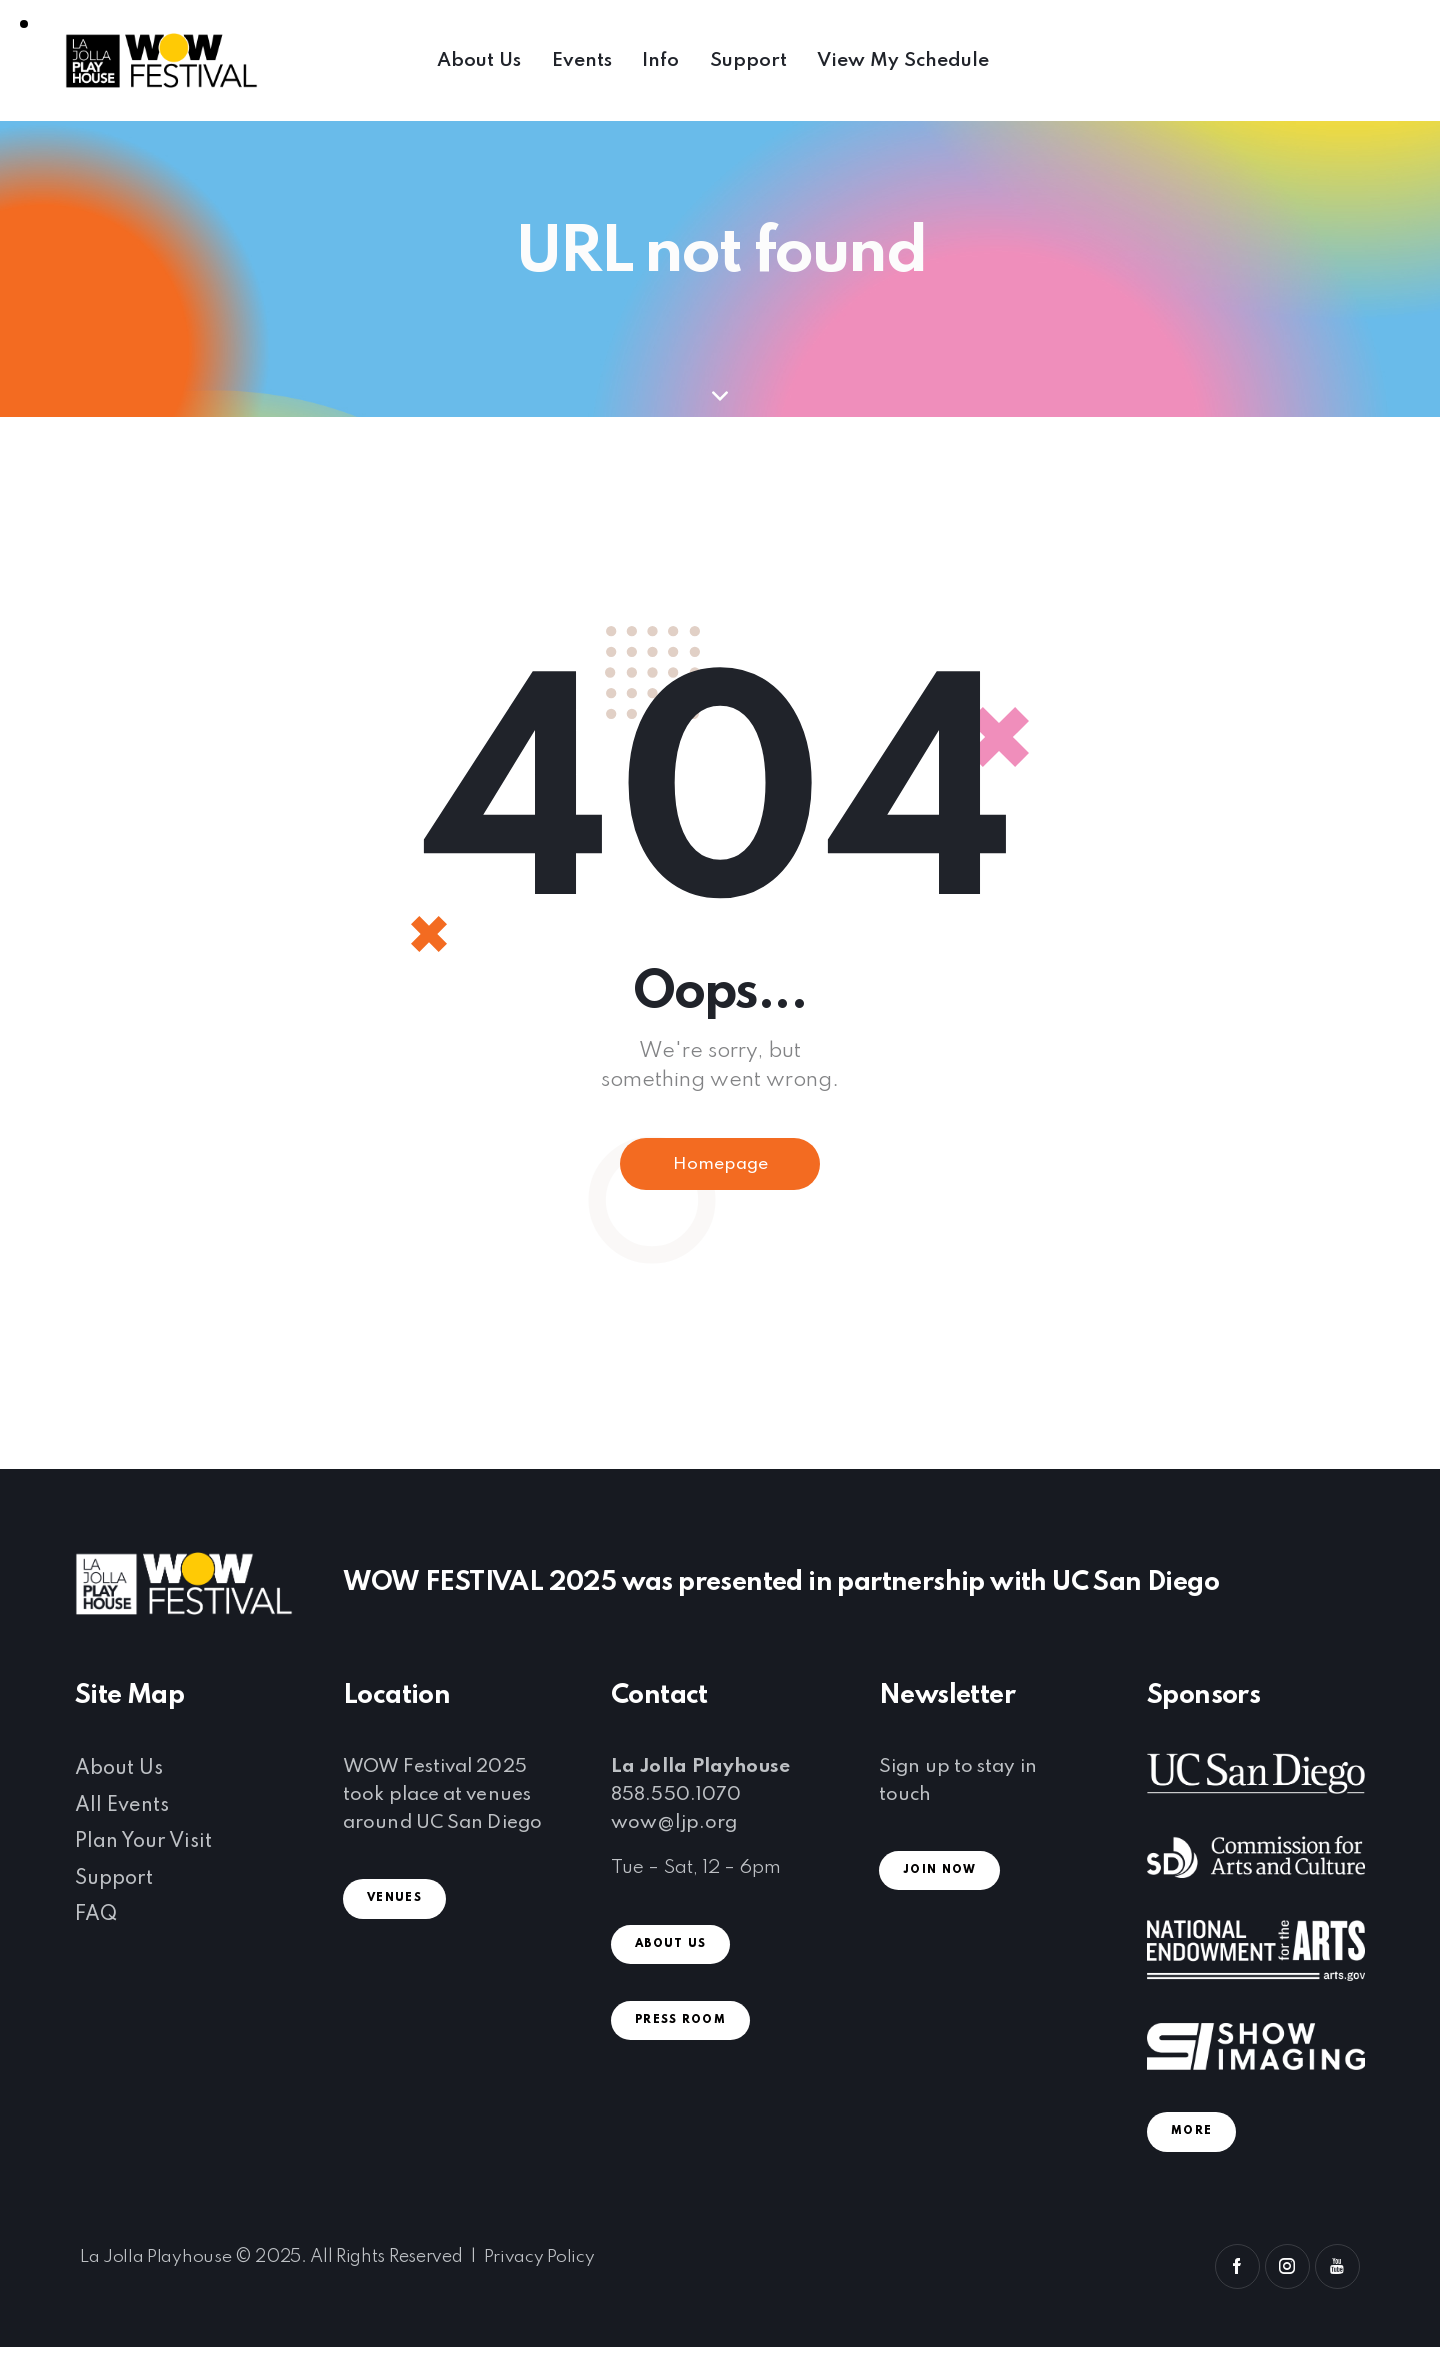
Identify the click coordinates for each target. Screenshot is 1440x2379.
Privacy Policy (539, 2260)
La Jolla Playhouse (155, 2260)
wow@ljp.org (674, 1825)
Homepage (720, 1166)
